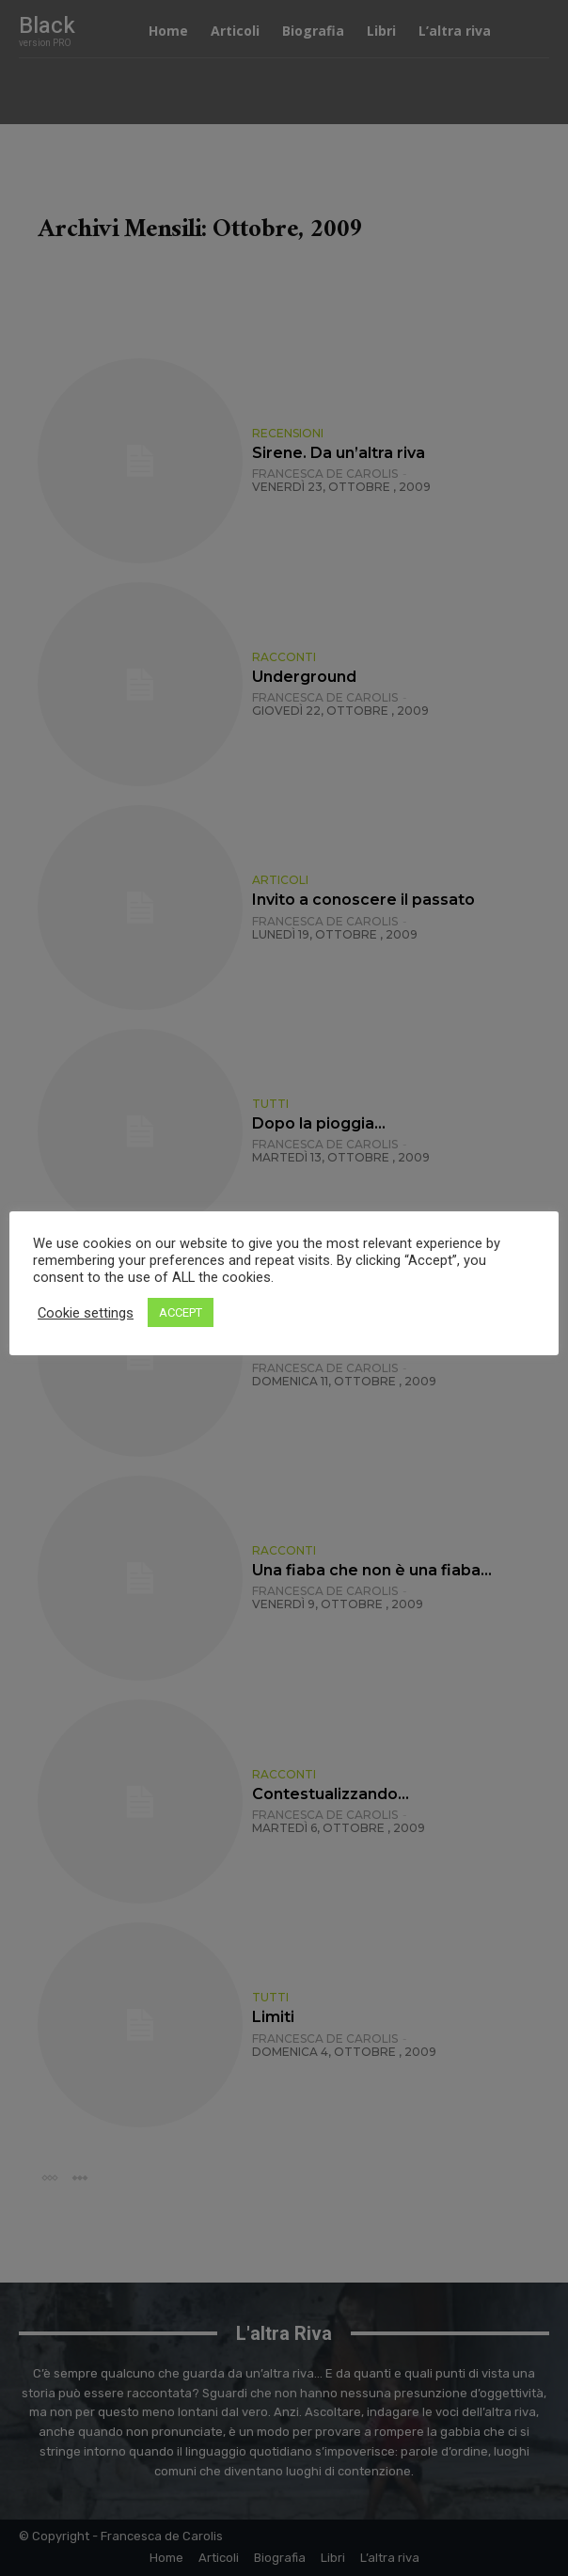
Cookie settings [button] (86, 1312)
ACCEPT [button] (180, 1312)
